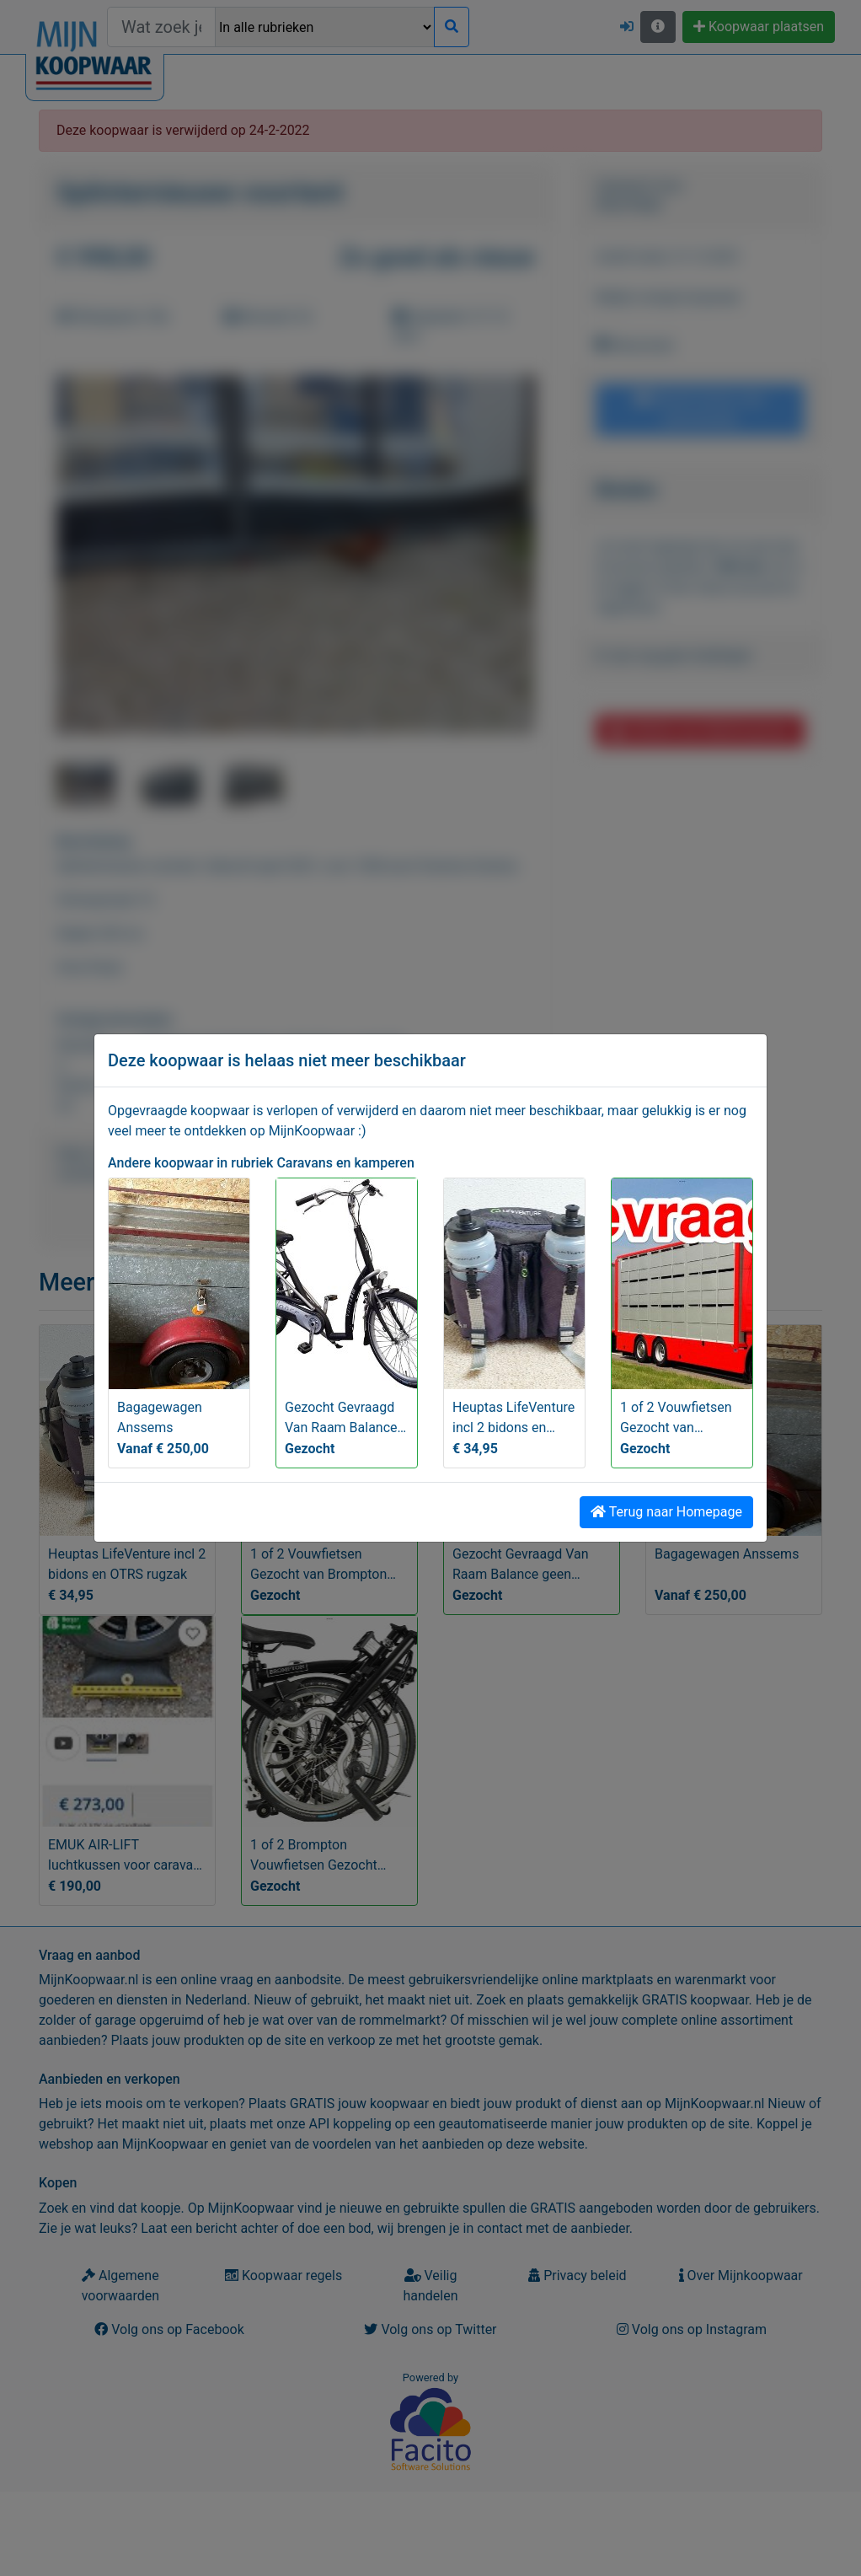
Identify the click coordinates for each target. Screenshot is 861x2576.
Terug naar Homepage (666, 1512)
